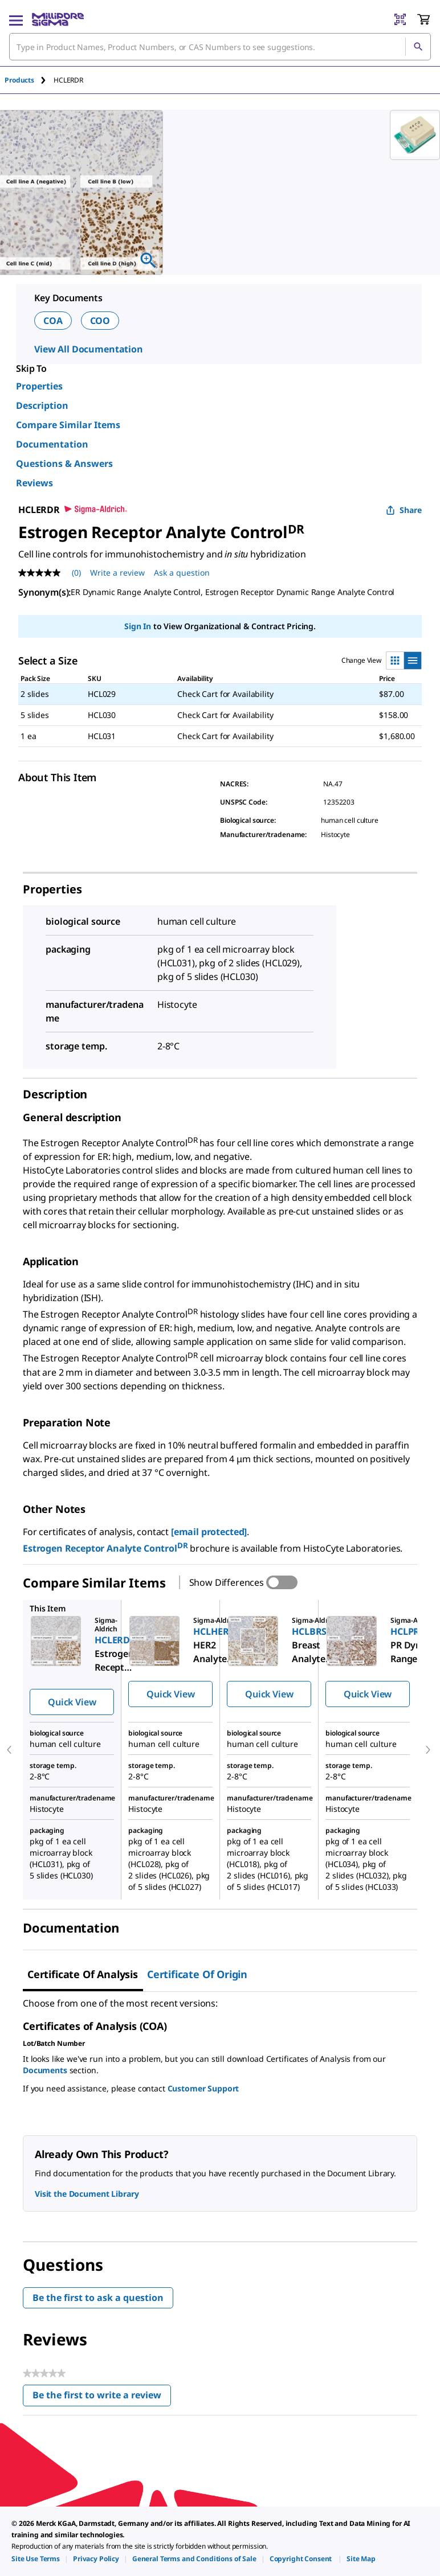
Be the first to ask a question (98, 2297)
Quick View (72, 1702)
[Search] (417, 47)
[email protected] (209, 1531)
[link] (35, 2558)
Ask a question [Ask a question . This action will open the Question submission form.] (182, 572)
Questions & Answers (64, 463)
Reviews (34, 483)
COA (53, 320)
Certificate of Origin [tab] (197, 1974)
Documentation (52, 444)
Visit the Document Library (86, 2193)
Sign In (137, 626)
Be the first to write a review (101, 2397)
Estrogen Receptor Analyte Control (106, 1548)
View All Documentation (88, 349)
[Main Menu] (16, 19)
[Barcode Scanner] (400, 19)
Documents (45, 2070)
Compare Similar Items (68, 425)
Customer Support (203, 2088)
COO (100, 320)
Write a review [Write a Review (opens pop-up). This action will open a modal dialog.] (117, 572)
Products (19, 80)
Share (404, 509)
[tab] (29, 80)
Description (42, 405)
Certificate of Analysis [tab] (82, 1974)
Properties (39, 386)
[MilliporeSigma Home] (58, 19)
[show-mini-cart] (423, 19)
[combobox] (220, 46)
